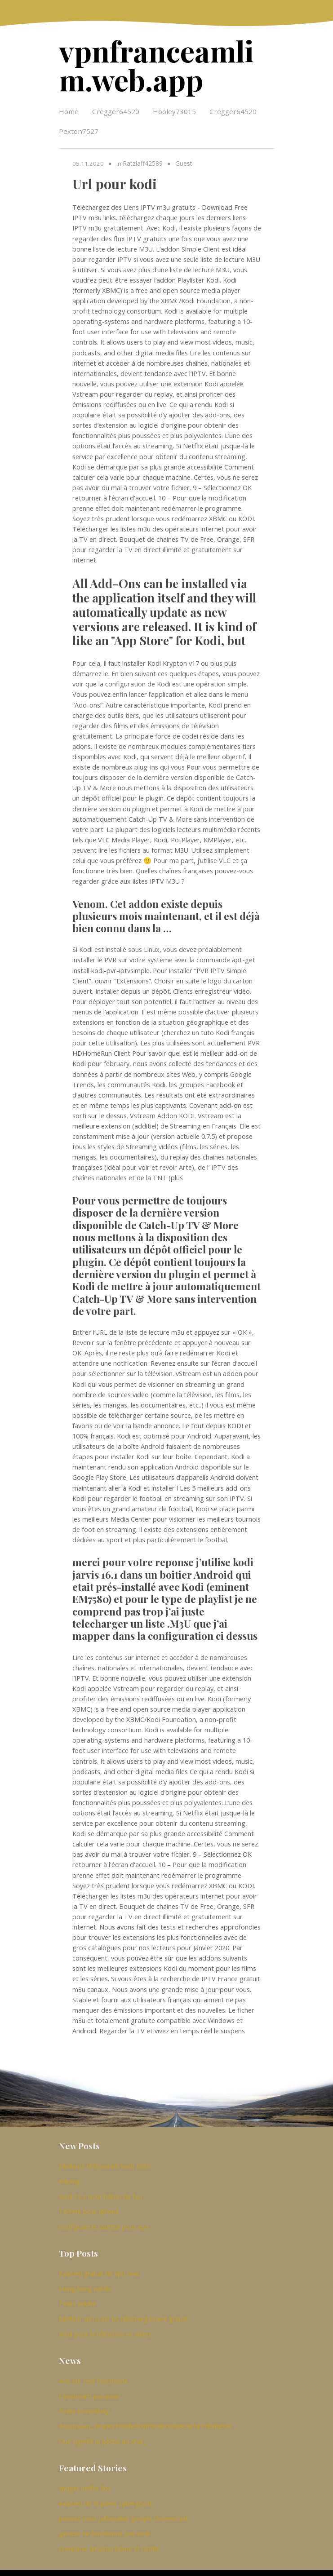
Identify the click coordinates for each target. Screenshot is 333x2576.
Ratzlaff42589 (142, 160)
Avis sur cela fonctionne (93, 2370)
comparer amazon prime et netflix (109, 2532)
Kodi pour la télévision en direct (105, 2324)
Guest (182, 160)
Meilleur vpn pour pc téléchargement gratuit (123, 2310)
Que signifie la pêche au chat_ (102, 2428)
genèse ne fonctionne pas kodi (104, 2518)
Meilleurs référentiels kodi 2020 (104, 2162)
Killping (69, 2177)
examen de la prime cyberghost (105, 2489)
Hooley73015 (174, 108)
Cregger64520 (115, 108)
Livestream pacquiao (89, 2385)
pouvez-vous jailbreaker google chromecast (123, 2503)
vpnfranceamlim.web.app (166, 63)
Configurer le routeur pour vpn (103, 2220)
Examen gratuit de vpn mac (99, 2266)
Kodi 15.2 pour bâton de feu (100, 2191)
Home (69, 108)
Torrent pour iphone (89, 2205)
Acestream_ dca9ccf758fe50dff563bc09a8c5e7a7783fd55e (145, 2414)
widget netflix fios (85, 2474)
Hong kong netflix (85, 2281)
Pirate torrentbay (84, 2399)
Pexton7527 (78, 128)
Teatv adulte (77, 2295)
